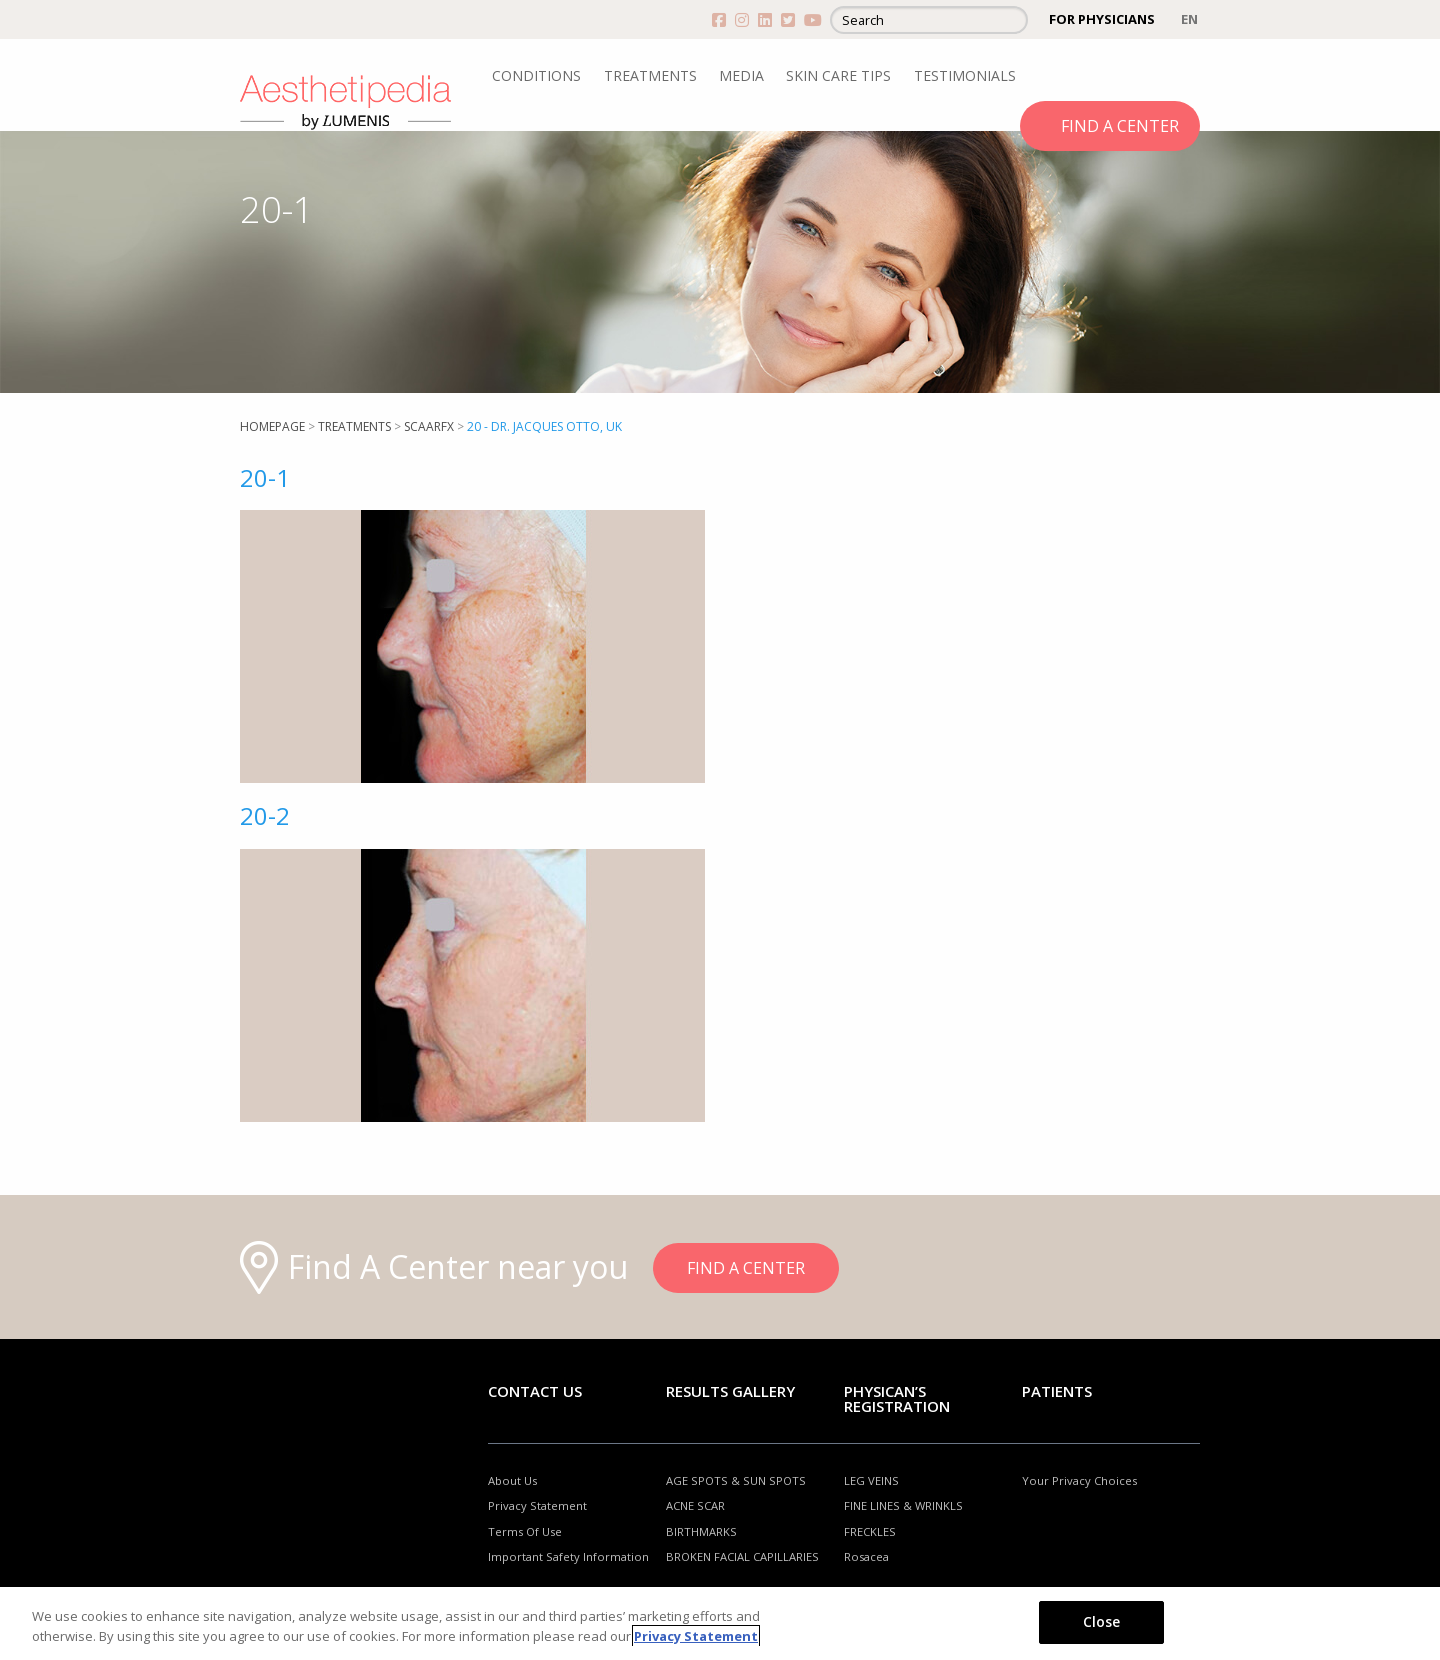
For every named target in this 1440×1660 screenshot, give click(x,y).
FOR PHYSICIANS (1102, 19)
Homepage (272, 426)
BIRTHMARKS (701, 1531)
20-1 (265, 477)
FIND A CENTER (1120, 126)
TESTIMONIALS (965, 75)
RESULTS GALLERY (730, 1391)
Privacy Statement (537, 1505)
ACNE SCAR (695, 1505)
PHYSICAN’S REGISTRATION (897, 1398)
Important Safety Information (568, 1556)
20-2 (265, 815)
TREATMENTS (650, 75)
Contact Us (535, 1391)
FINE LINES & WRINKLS (903, 1505)
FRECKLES (870, 1531)
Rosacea (866, 1556)
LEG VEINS (871, 1480)
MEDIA (741, 75)
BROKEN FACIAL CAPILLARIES (742, 1556)
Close (1102, 1621)
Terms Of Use (525, 1531)
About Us (512, 1480)
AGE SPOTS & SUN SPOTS (736, 1480)
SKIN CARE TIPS (838, 75)
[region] (720, 1623)
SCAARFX (429, 426)
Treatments (354, 426)
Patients (1057, 1391)
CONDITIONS (536, 75)
